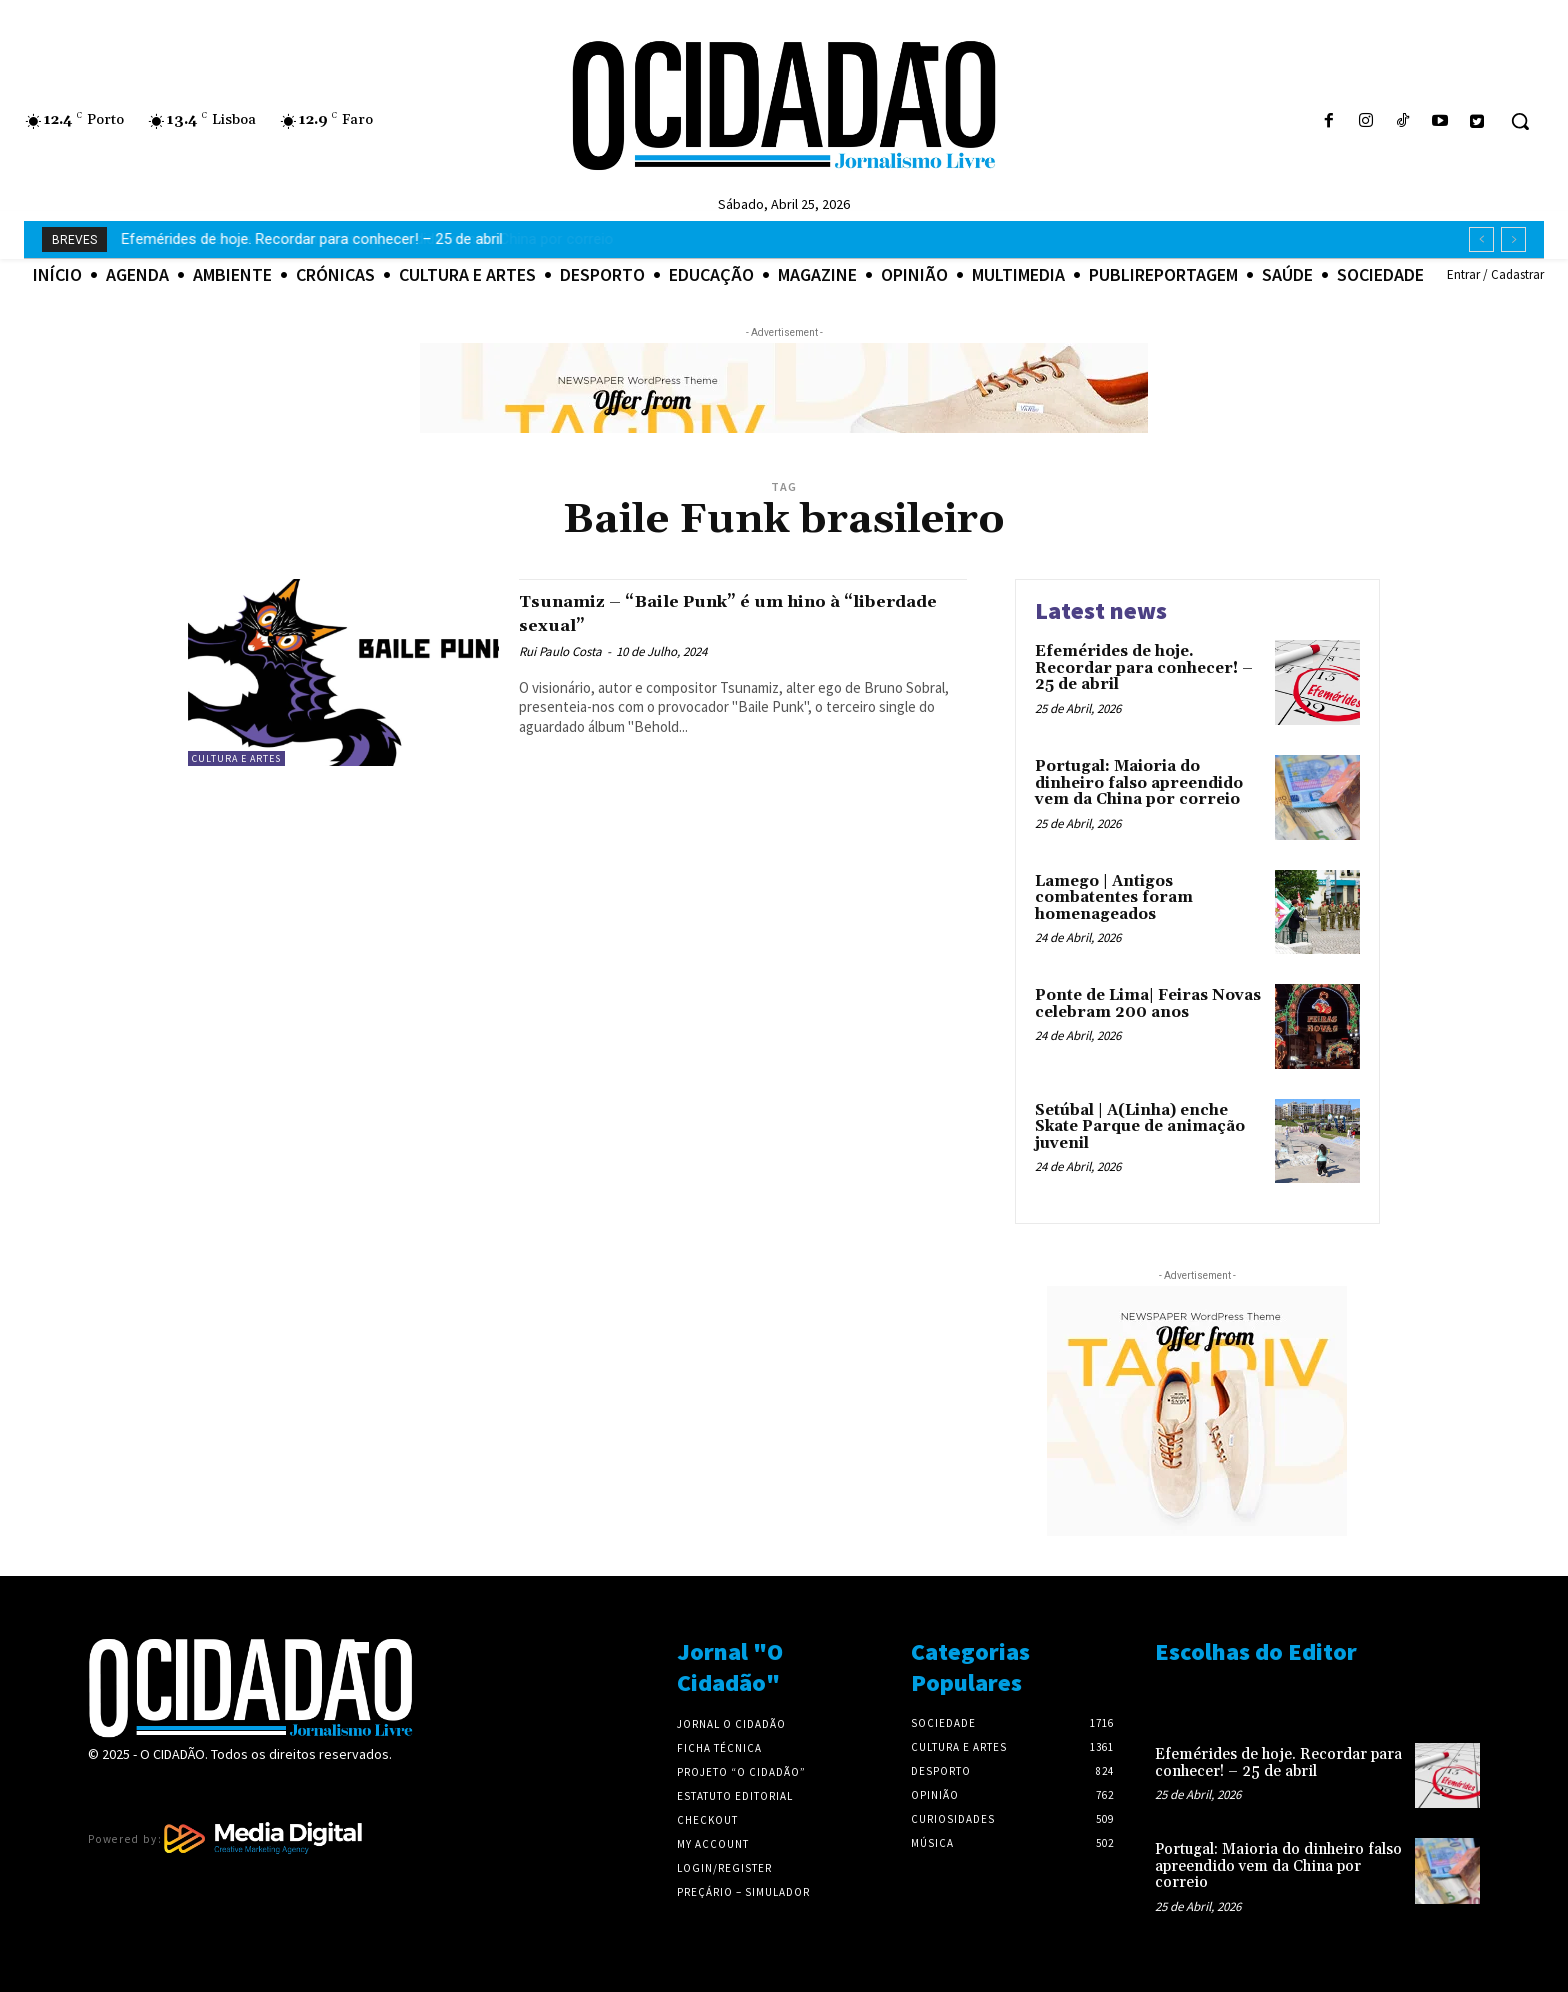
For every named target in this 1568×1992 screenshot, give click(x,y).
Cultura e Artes (236, 758)
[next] (1513, 239)
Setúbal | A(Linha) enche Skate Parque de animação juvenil (1140, 1127)
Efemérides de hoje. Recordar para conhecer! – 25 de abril (1144, 668)
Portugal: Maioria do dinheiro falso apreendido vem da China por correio (358, 239)
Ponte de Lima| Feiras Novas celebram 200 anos (1148, 1004)
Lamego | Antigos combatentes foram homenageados (1114, 898)
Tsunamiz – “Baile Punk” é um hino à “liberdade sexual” (721, 612)
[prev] (1481, 239)
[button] (1520, 121)
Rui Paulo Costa (560, 651)
